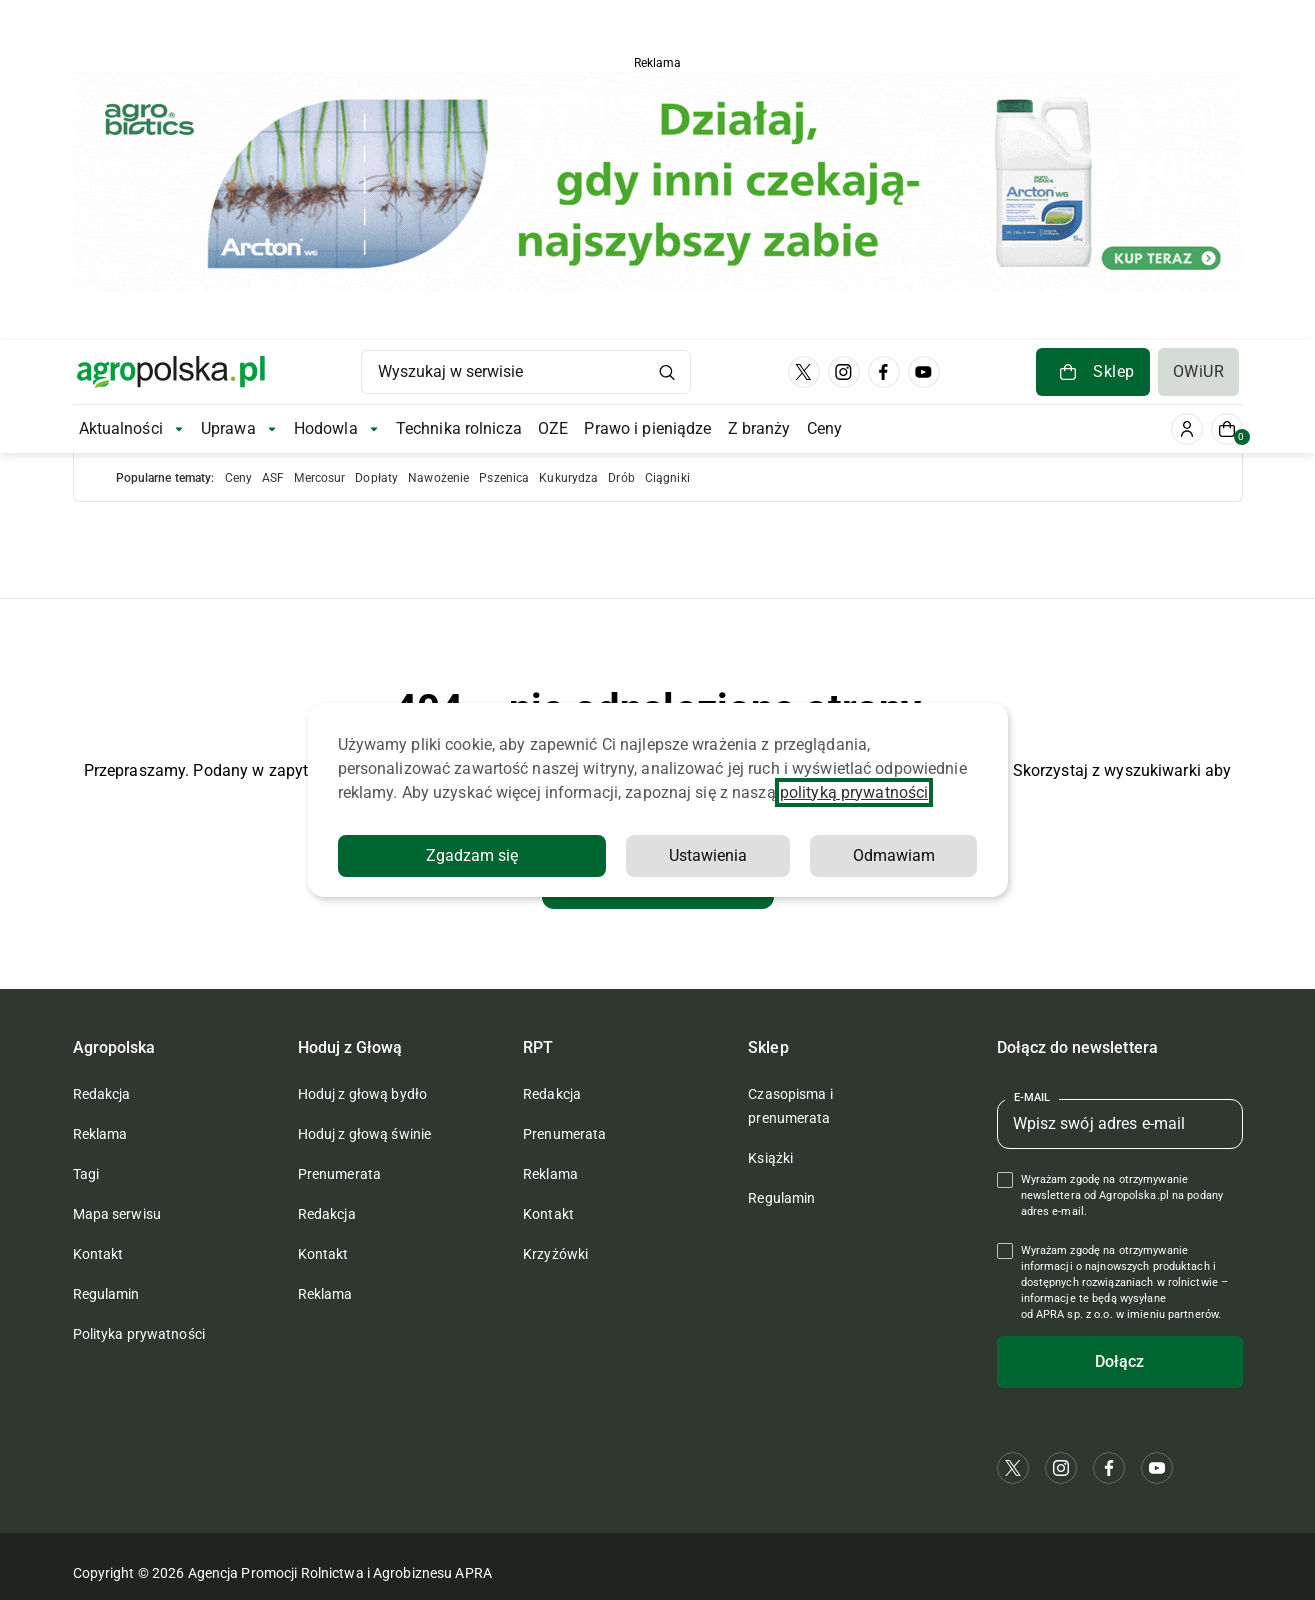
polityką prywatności (854, 792)
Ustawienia (708, 855)
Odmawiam (894, 855)
